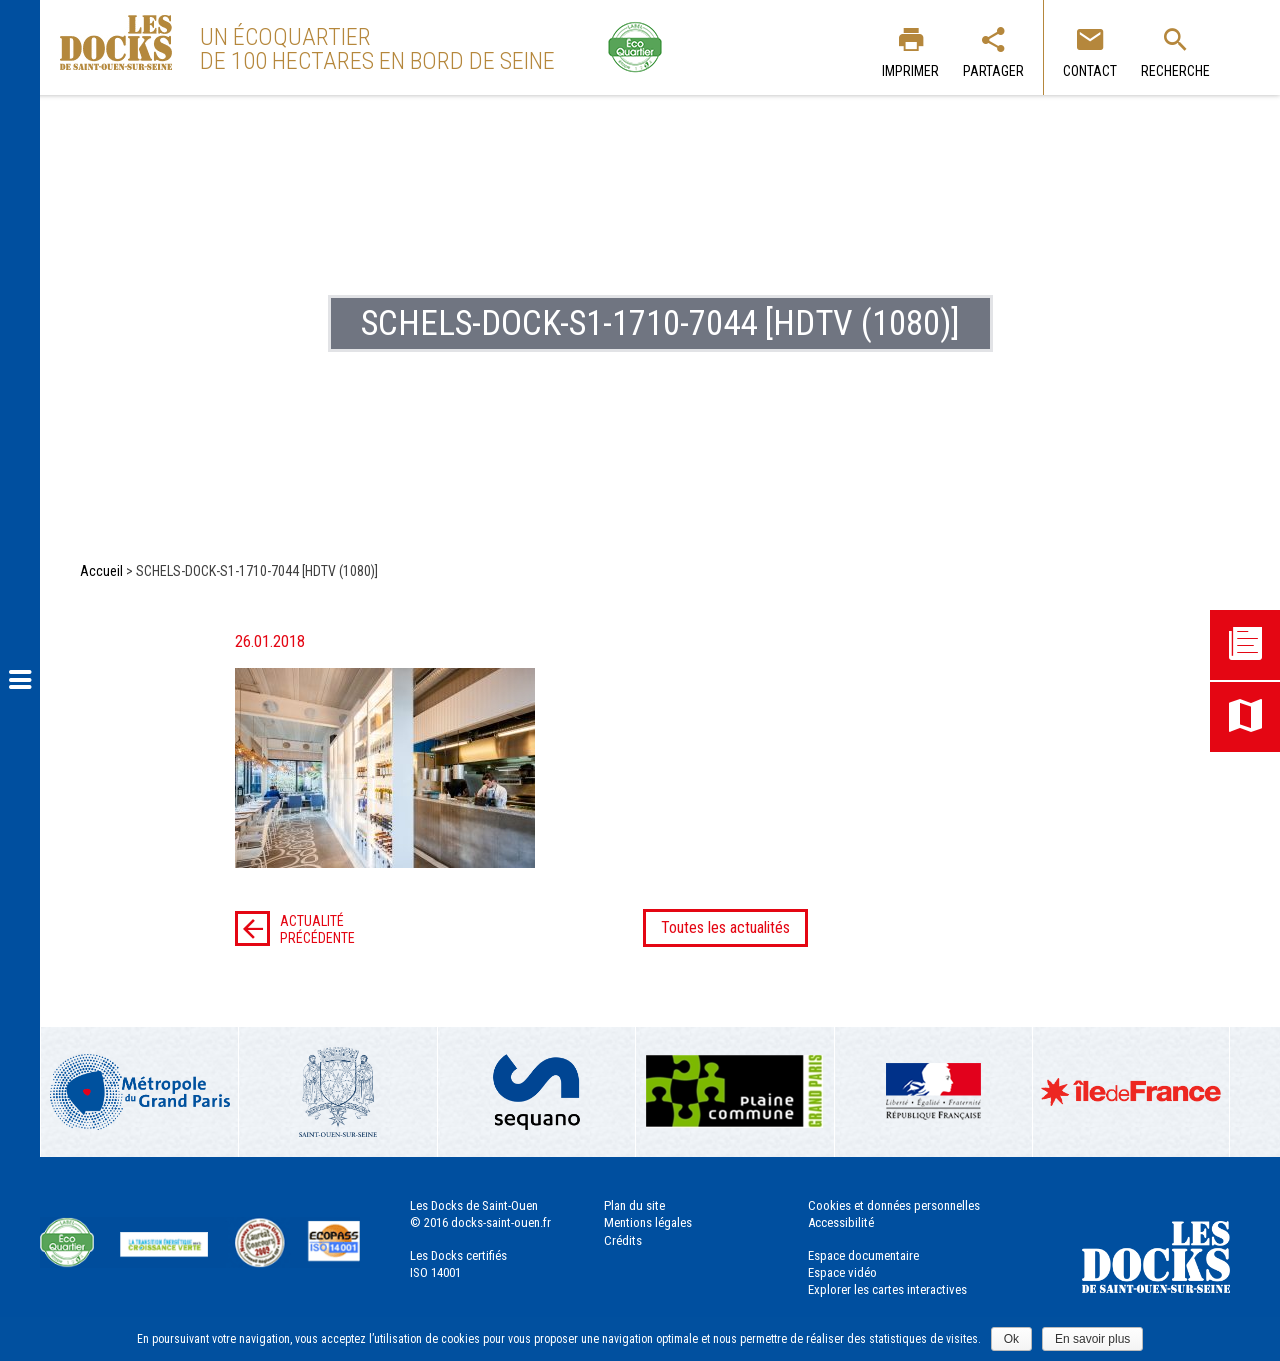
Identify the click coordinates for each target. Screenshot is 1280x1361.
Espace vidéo (842, 1272)
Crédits (623, 1240)
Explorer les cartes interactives (887, 1289)
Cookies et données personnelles (894, 1205)
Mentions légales (648, 1222)
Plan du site (634, 1205)
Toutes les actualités (725, 927)
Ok (1011, 1339)
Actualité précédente (295, 929)
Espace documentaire (863, 1255)
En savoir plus (1092, 1339)
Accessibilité (841, 1222)
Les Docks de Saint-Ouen (116, 42)
